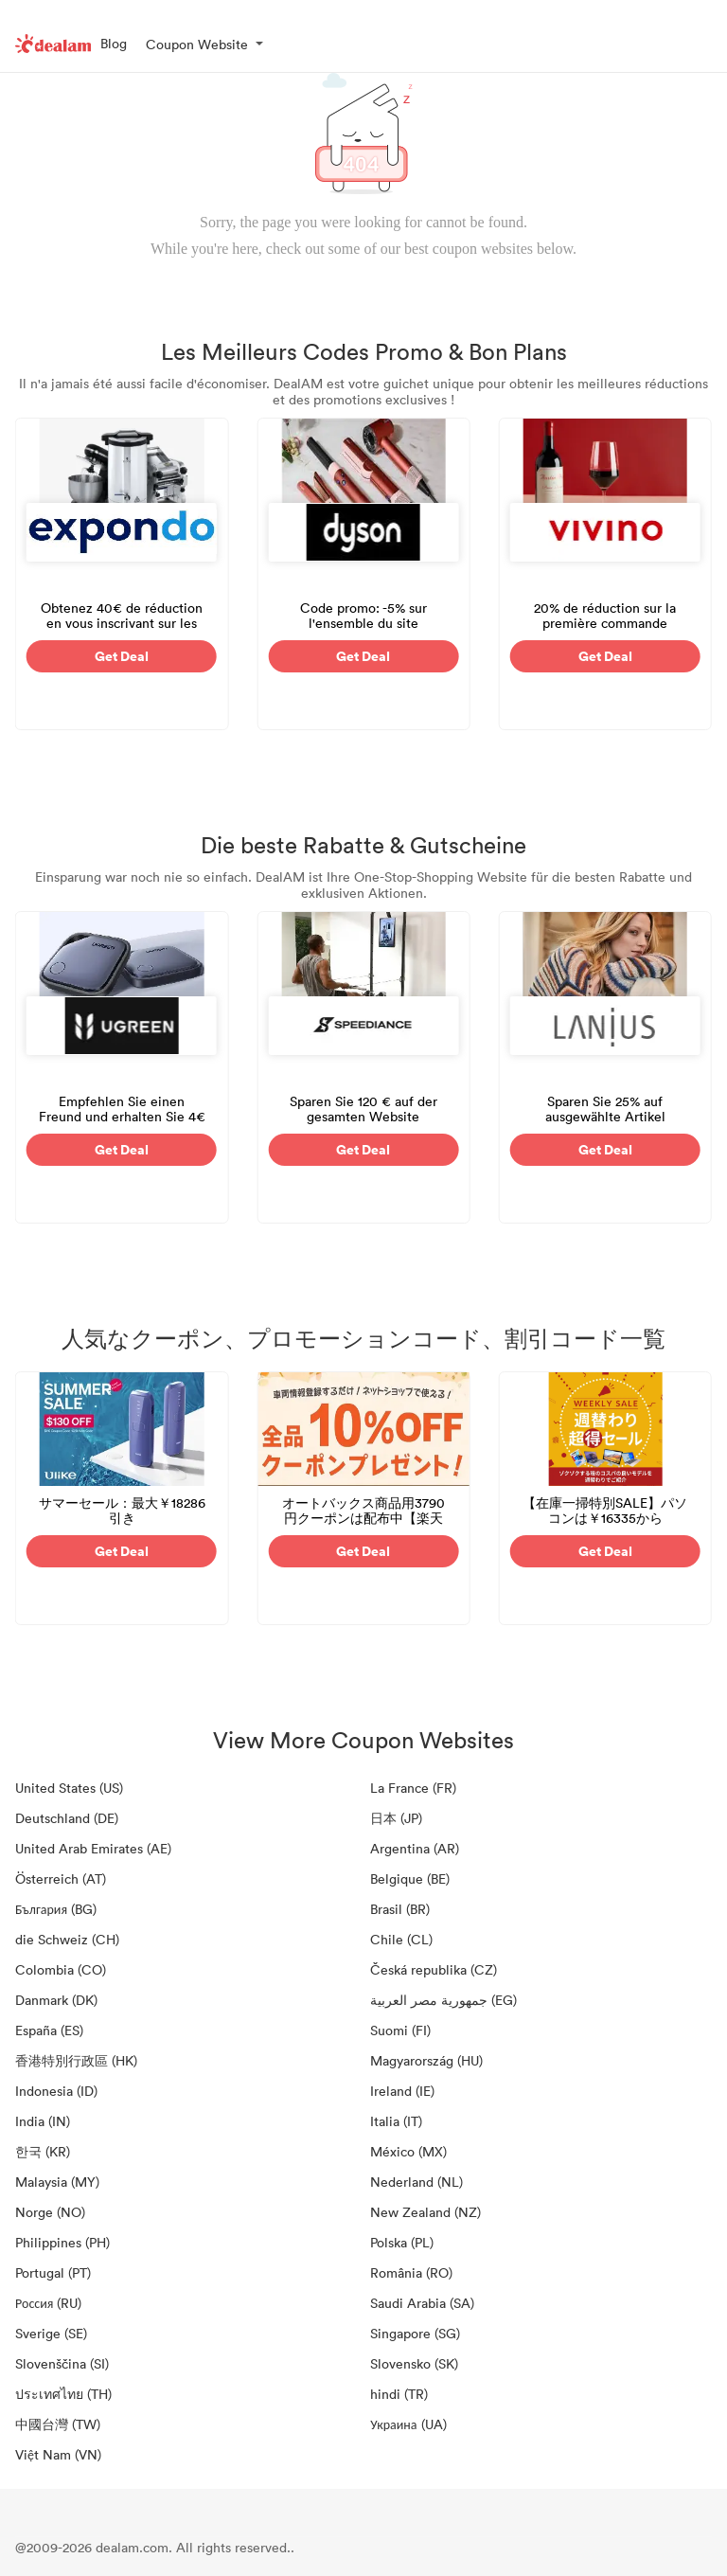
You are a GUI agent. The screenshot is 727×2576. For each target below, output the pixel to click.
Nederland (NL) (416, 2182)
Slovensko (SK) (414, 2363)
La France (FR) (413, 1788)
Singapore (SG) (415, 2333)
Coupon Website (197, 44)
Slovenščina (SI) (62, 2363)
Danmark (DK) (56, 2000)
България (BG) (56, 1909)
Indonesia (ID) (56, 2091)
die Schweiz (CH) (67, 1939)
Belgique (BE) (410, 1878)
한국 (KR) (42, 2151)
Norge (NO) (50, 2212)
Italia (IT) (396, 2121)
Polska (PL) (402, 2242)
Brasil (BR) (400, 1909)
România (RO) (411, 2272)
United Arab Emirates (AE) (93, 1848)
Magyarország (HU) (426, 2060)
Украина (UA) (408, 2424)
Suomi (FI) (400, 2030)
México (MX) (408, 2151)
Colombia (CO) (60, 1969)
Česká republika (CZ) (433, 1969)
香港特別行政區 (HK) (76, 2060)
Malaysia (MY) (57, 2182)
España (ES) (49, 2030)
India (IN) (42, 2121)
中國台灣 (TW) (57, 2424)
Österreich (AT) (60, 1878)
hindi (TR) (399, 2394)
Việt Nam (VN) (58, 2454)
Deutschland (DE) (66, 1818)
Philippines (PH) (62, 2242)
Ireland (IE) (402, 2091)
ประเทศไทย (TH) (63, 2394)
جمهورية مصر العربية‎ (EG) (443, 2000)
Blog (113, 43)
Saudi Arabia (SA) (422, 2303)
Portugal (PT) (53, 2272)
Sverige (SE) (51, 2333)
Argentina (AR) (414, 1848)
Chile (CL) (401, 1939)
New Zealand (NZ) (425, 2212)
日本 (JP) (396, 1818)
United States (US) (69, 1788)
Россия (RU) (48, 2303)
